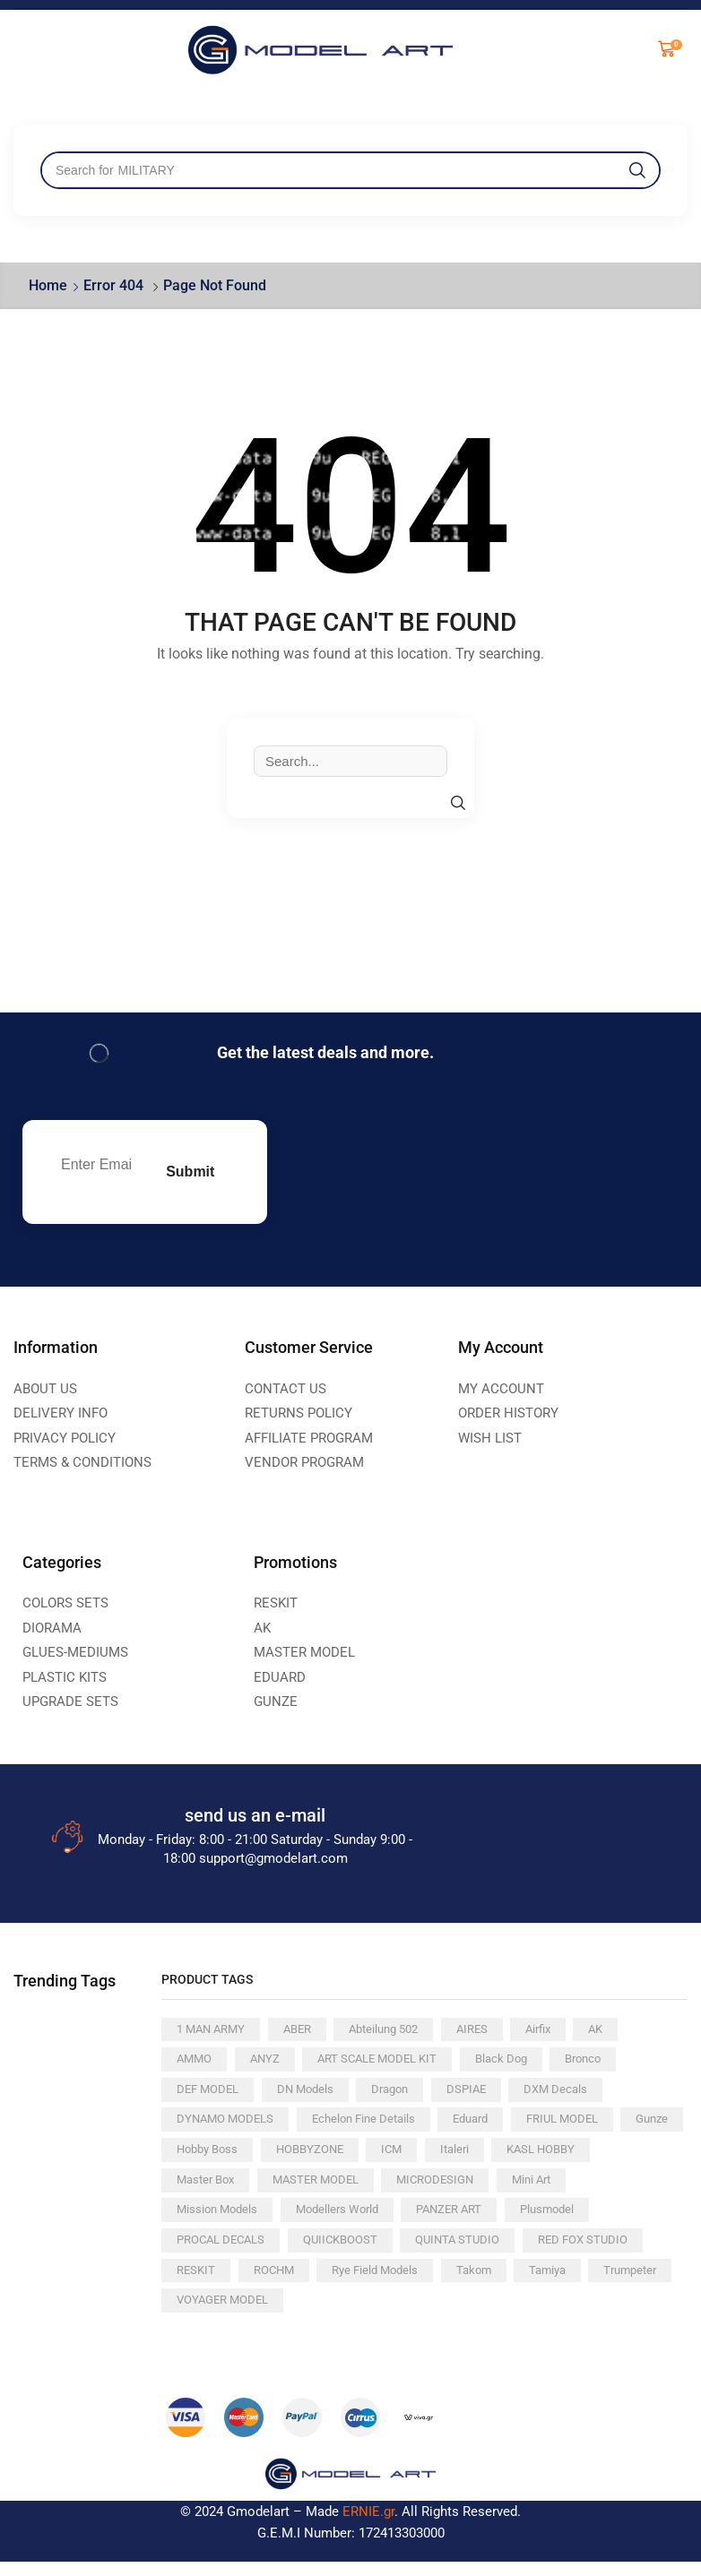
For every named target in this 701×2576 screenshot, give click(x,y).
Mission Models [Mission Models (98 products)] (301, 2219)
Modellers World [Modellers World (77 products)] (427, 2219)
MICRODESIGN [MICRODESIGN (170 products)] (564, 2188)
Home (48, 285)
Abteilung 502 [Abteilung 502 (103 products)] (398, 2031)
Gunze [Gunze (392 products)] (194, 2157)
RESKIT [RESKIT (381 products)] (331, 2282)
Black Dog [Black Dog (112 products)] (518, 2062)
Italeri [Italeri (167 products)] (544, 2157)
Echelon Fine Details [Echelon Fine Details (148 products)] (374, 2125)
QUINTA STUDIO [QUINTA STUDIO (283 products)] (572, 2251)
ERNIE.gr (368, 2526)
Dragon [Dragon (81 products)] (401, 2094)
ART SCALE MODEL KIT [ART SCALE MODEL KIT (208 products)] (388, 2062)
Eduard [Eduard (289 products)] (488, 2125)
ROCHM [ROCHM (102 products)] (413, 2282)
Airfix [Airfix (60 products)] (561, 2031)
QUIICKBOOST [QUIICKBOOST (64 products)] (449, 2251)
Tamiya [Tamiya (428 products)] (197, 2313)
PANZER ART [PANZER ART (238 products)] (545, 2219)
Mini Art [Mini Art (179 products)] (198, 2219)
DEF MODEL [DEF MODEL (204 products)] (210, 2094)
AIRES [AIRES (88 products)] (491, 2031)
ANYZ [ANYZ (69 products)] (269, 2062)
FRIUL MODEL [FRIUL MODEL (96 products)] (585, 2125)
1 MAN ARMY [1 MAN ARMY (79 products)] (214, 2031)
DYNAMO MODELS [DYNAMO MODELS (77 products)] (229, 2125)
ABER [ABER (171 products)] (305, 2031)
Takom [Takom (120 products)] (623, 2282)
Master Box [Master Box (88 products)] (321, 2188)
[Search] (637, 170)
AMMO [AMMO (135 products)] (196, 2062)
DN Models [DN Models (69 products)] (312, 2094)
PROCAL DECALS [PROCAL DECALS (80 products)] (321, 2251)
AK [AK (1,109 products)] (621, 2031)
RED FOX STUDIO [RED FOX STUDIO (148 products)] (225, 2282)
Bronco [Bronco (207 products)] (604, 2062)
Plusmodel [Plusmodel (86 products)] (206, 2251)
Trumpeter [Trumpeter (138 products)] (284, 2313)
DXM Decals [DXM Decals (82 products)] (574, 2094)
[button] (667, 49)
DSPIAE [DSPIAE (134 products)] (481, 2094)
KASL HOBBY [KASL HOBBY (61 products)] (214, 2188)
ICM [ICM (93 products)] (479, 2157)
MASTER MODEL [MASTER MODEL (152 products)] (438, 2188)
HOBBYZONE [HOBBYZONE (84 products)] (393, 2157)
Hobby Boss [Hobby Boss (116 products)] (284, 2157)
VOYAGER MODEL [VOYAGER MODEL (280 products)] (401, 2313)
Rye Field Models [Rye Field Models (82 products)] (519, 2282)
